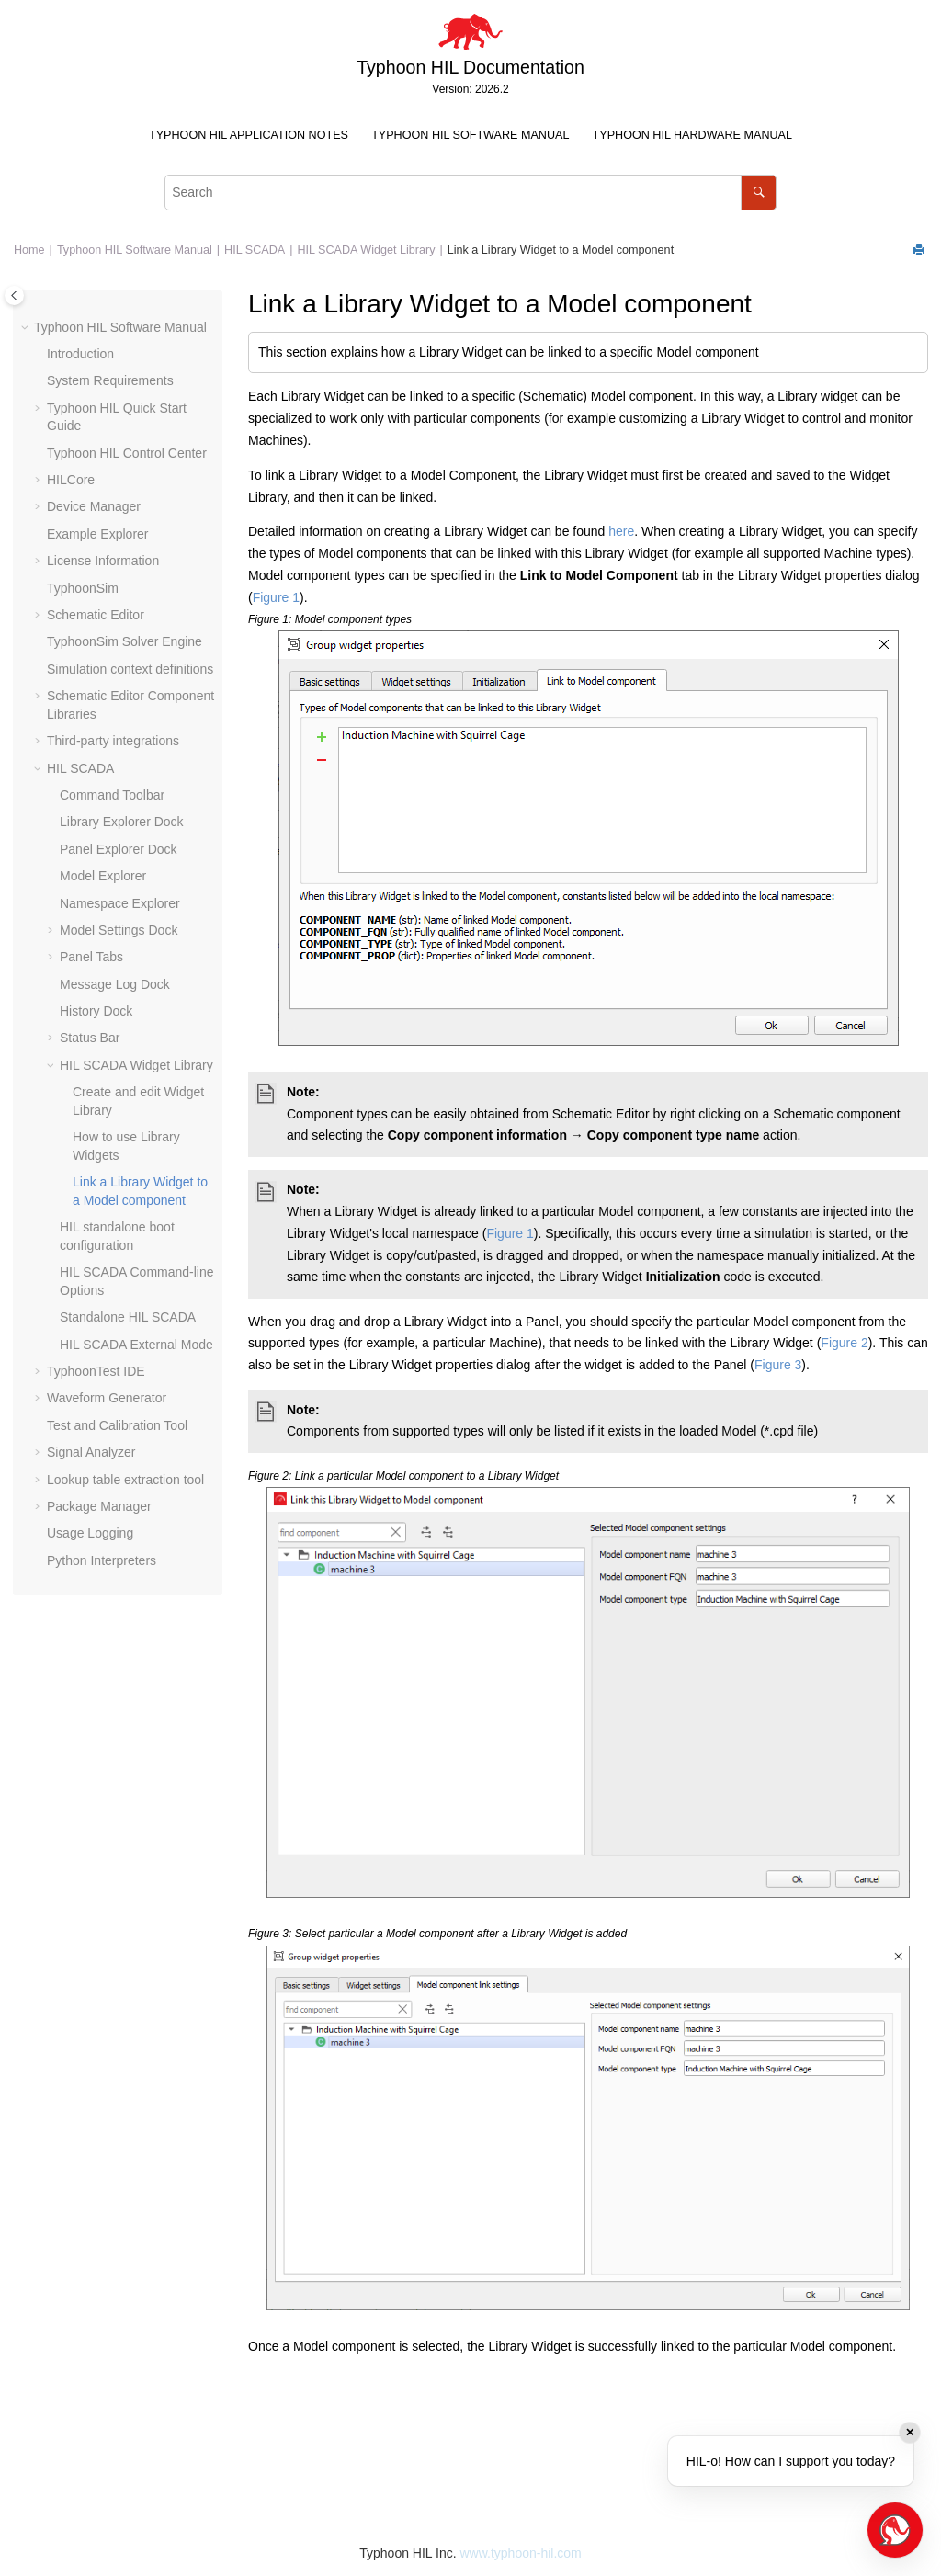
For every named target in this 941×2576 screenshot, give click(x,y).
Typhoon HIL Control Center (127, 453)
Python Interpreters (101, 1560)
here (621, 531)
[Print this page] (920, 250)
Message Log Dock (115, 984)
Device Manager (94, 506)
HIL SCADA (254, 250)
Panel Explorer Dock (118, 849)
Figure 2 (844, 1342)
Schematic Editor (95, 614)
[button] (26, 328)
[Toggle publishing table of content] (14, 295)
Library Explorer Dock (122, 821)
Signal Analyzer (91, 1452)
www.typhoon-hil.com (520, 2553)
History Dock (96, 1011)
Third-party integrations (113, 740)
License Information (103, 560)
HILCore (71, 479)
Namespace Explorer (120, 903)
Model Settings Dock (118, 930)
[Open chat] (895, 2530)
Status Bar (89, 1037)
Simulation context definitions (130, 669)
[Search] (759, 192)
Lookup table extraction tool (125, 1479)
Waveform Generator (106, 1397)
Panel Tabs (91, 956)
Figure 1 (276, 597)
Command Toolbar (112, 795)
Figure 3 (777, 1364)
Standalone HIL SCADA (128, 1317)
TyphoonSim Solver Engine (124, 641)
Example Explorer (98, 534)
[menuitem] (248, 135)
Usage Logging (90, 1533)
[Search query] (470, 192)
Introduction (80, 353)
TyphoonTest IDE (96, 1371)
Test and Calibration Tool (117, 1425)
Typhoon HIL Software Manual (470, 135)
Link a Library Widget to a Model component (561, 250)
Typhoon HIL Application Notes (248, 135)
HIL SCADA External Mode (136, 1344)
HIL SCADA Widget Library (366, 250)
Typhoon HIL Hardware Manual (692, 135)
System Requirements (110, 380)
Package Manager (99, 1506)
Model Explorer (103, 875)
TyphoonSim (83, 588)
